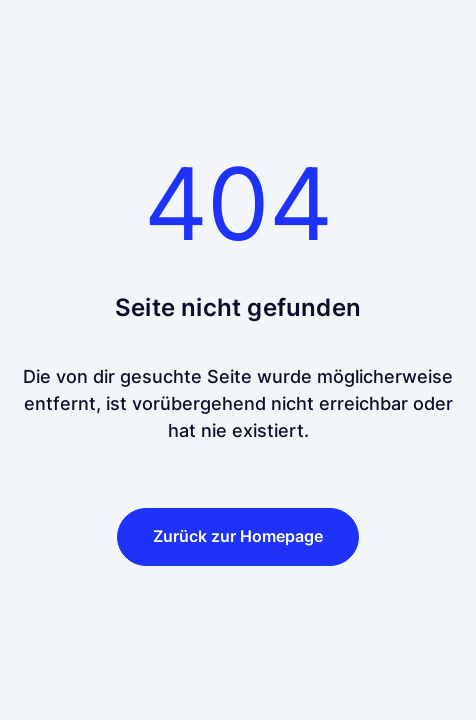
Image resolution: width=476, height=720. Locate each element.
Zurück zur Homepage (238, 536)
